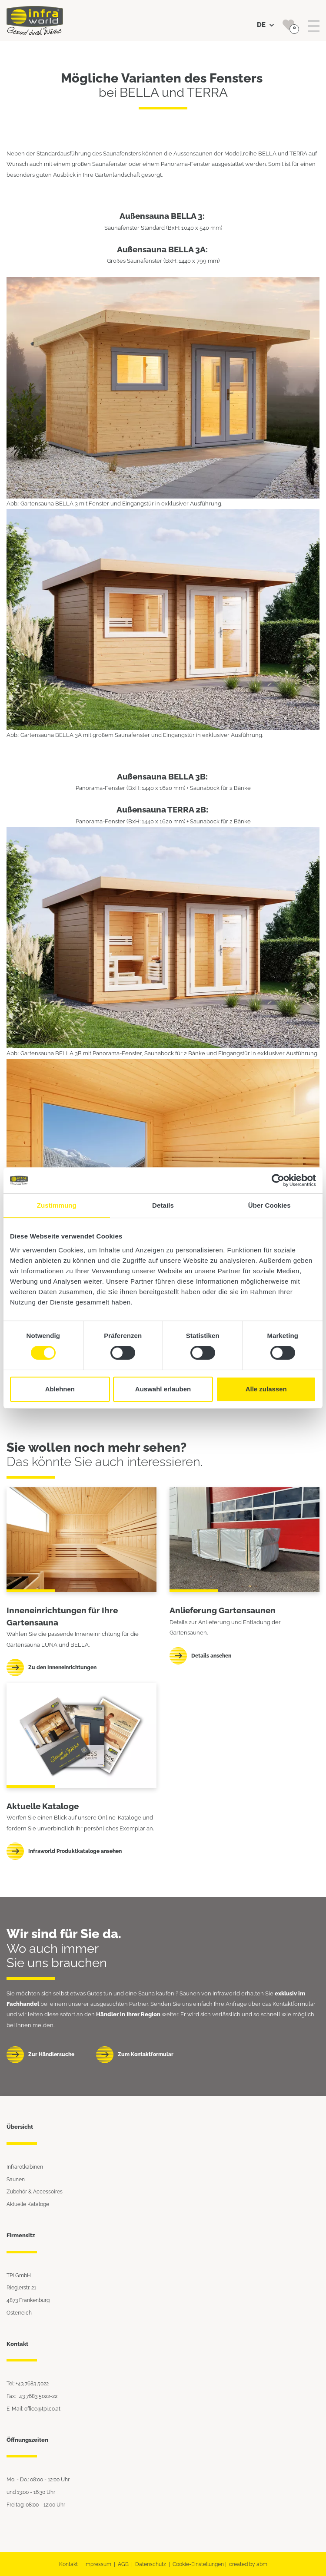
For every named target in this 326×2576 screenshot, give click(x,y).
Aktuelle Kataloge (28, 2204)
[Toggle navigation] (313, 26)
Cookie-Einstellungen (198, 2564)
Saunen (16, 2179)
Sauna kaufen (156, 1993)
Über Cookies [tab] (269, 1205)
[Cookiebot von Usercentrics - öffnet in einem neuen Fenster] (278, 1180)
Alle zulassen (266, 1389)
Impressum (97, 2564)
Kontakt (68, 2564)
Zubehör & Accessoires (35, 2191)
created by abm (248, 2564)
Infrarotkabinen (25, 2166)
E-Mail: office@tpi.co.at (33, 2408)
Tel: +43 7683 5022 (28, 2383)
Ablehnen (60, 1389)
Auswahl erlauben (163, 1389)
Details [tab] (163, 1205)
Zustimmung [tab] (57, 1205)
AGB (123, 2564)
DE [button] (265, 25)
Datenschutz (150, 2564)
